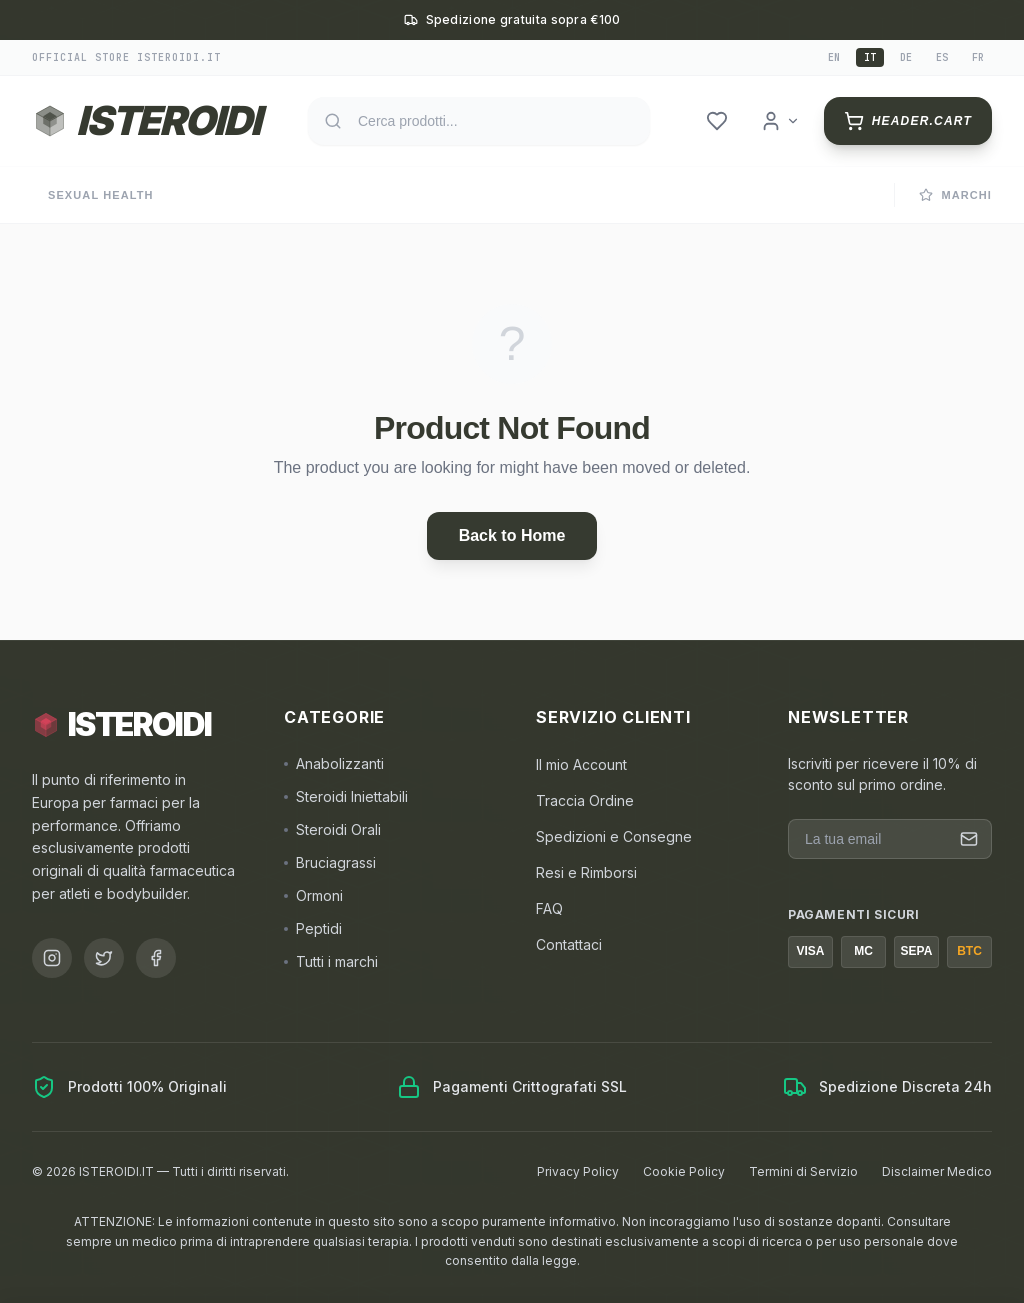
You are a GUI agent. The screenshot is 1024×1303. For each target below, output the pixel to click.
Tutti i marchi (331, 961)
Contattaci (569, 944)
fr (978, 57)
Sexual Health (101, 195)
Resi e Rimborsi (586, 872)
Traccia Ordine (585, 800)
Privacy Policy (578, 1171)
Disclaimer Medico (937, 1171)
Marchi (955, 195)
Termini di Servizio (803, 1171)
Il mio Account (581, 764)
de (906, 57)
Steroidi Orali (332, 829)
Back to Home (512, 535)
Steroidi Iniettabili (346, 796)
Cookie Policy (684, 1171)
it (870, 57)
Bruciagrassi (330, 862)
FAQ (549, 908)
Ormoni (313, 895)
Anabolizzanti (334, 763)
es (942, 57)
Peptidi (313, 928)
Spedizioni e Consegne (614, 836)
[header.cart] (908, 121)
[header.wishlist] (717, 121)
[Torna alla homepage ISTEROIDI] (146, 121)
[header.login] (780, 121)
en (834, 57)
